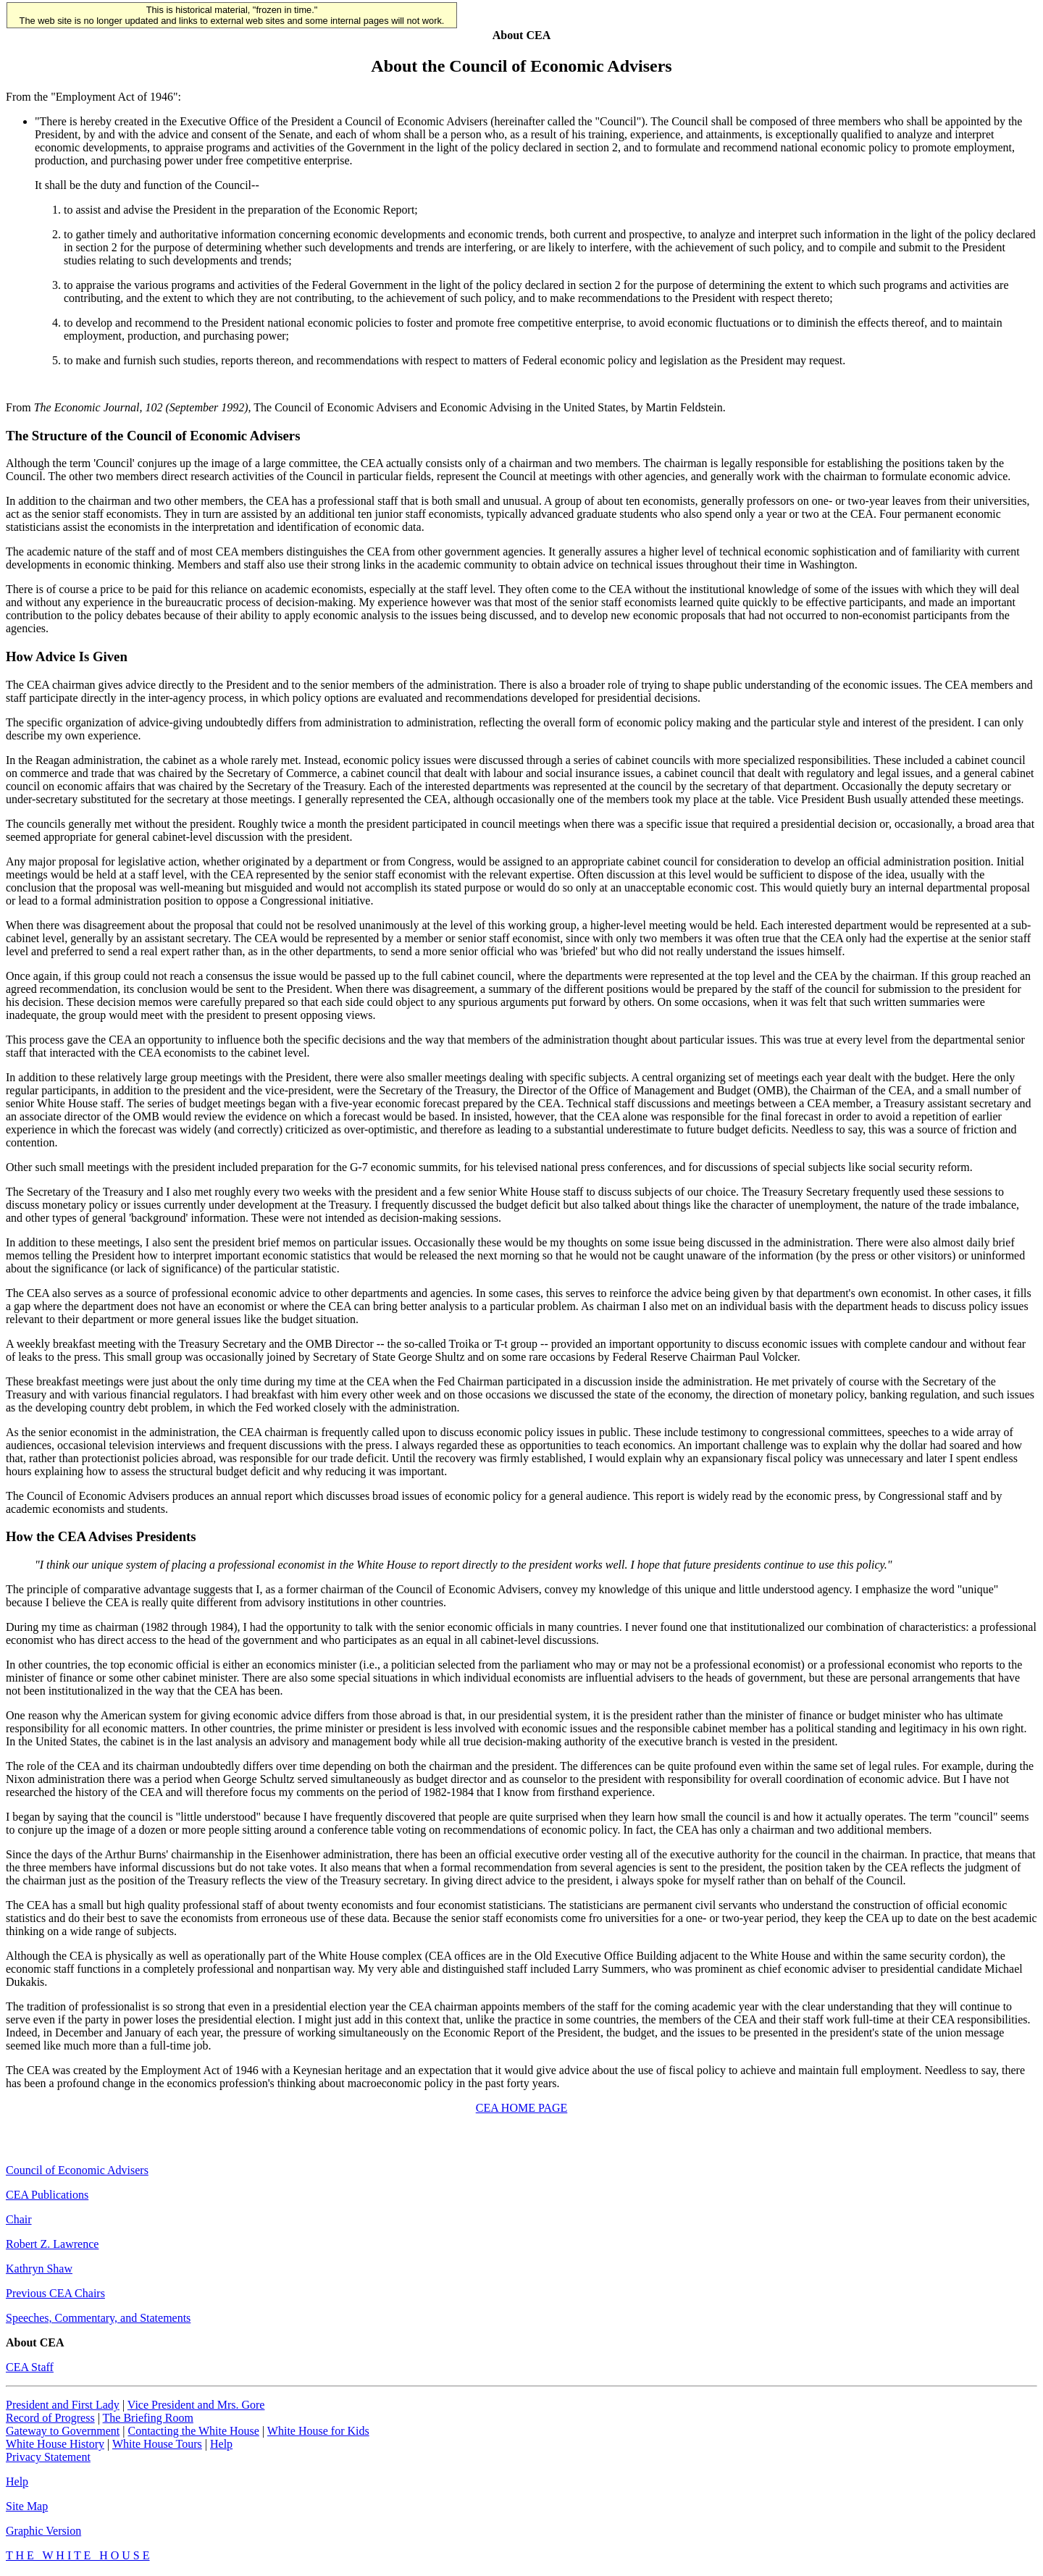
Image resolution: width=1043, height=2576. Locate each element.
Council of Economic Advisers (77, 2172)
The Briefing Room (148, 2420)
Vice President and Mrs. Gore (196, 2407)
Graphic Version (43, 2533)
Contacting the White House (193, 2433)
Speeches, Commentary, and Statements (98, 2320)
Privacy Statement (48, 2459)
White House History (55, 2446)
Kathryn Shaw (39, 2271)
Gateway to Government (63, 2433)
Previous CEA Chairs (55, 2295)
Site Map (27, 2508)
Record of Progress (50, 2420)
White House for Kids (318, 2433)
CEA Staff (30, 2369)
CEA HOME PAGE (522, 2110)
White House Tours (157, 2446)
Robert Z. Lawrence (52, 2246)
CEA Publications (47, 2197)
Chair (19, 2221)
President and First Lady (63, 2407)
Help (221, 2446)
